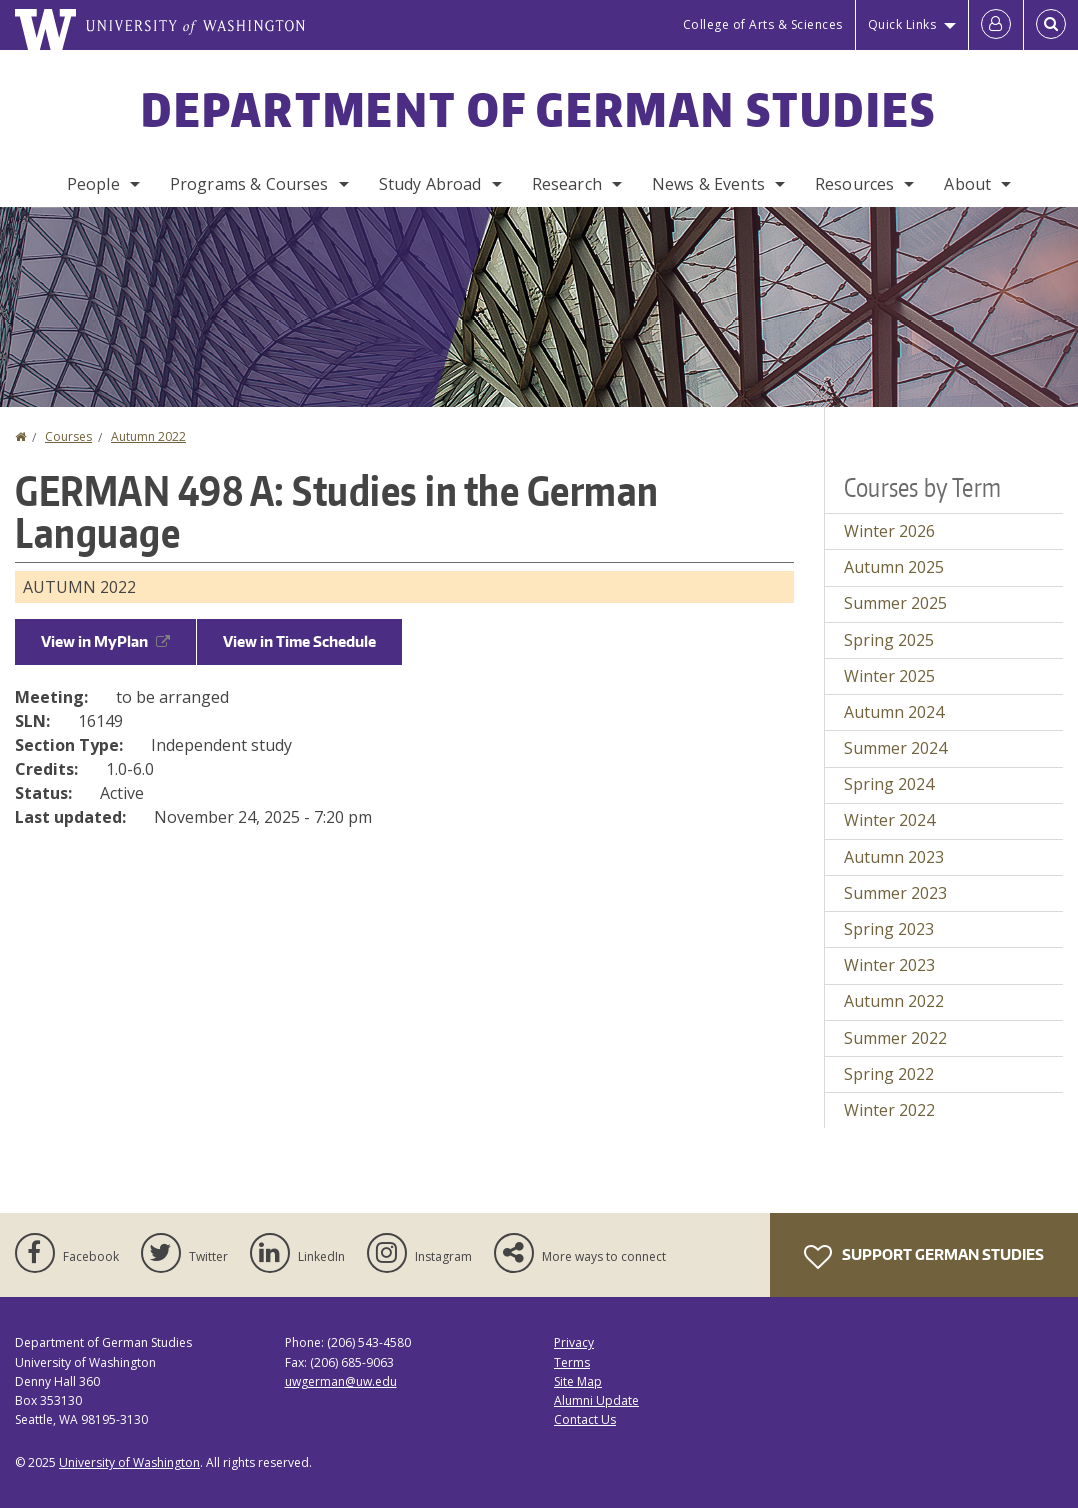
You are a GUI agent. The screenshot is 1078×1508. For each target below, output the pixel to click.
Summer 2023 (895, 893)
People (93, 184)
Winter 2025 (889, 676)
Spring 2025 (889, 640)
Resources (854, 184)
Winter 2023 (889, 965)
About (967, 184)
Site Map (578, 1381)
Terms (572, 1362)
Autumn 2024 (894, 712)
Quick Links (902, 24)
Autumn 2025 (894, 567)
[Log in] (996, 25)
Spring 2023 (889, 929)
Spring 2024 (889, 784)
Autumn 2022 (148, 436)
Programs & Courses (249, 184)
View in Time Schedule (299, 641)
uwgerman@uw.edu (341, 1381)
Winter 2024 (889, 820)
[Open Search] (1051, 25)
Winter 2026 (889, 531)
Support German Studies (924, 1257)
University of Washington (129, 1462)
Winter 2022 (889, 1110)
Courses (68, 436)
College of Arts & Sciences (763, 24)
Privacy (574, 1342)
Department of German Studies (538, 109)
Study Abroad (430, 184)
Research (567, 184)
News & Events (708, 184)
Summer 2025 (895, 603)
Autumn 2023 (894, 857)
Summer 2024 (895, 748)
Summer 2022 (895, 1038)
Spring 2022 (889, 1074)
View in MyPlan (105, 641)
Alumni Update (596, 1400)
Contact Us (585, 1419)
